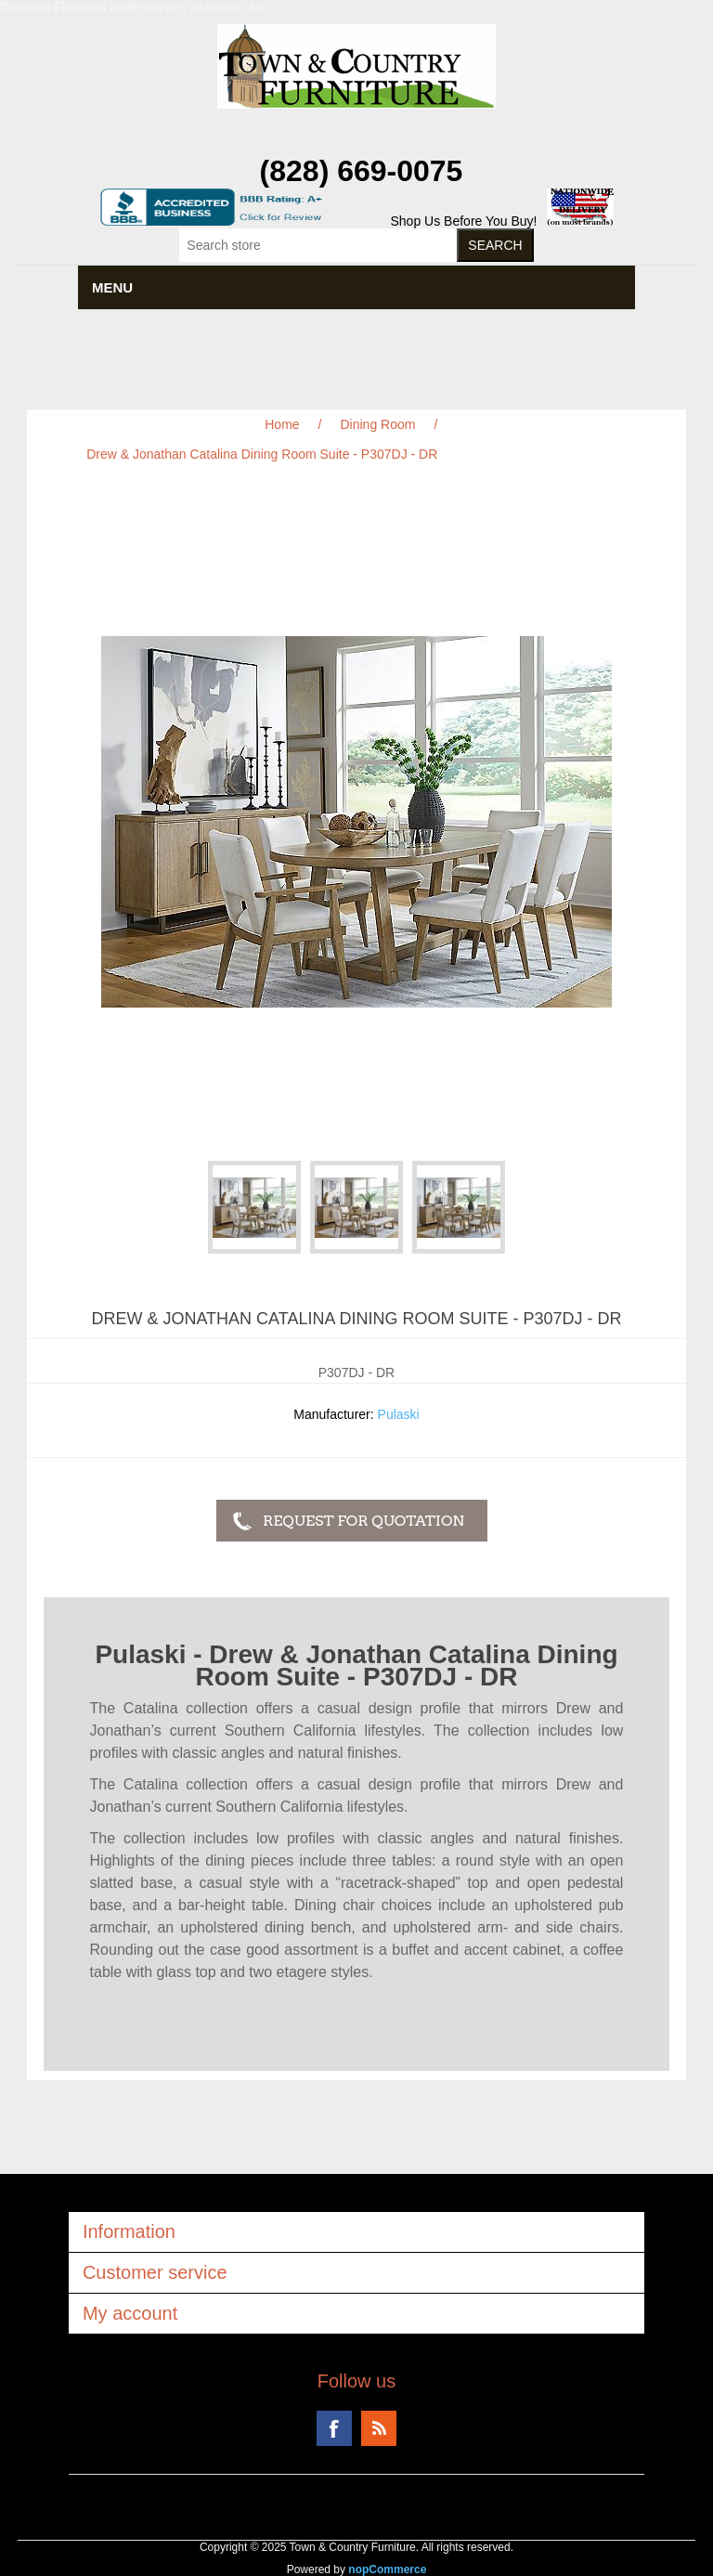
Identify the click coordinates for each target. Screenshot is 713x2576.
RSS (378, 2428)
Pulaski (399, 1414)
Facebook (334, 2428)
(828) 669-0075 (361, 171)
